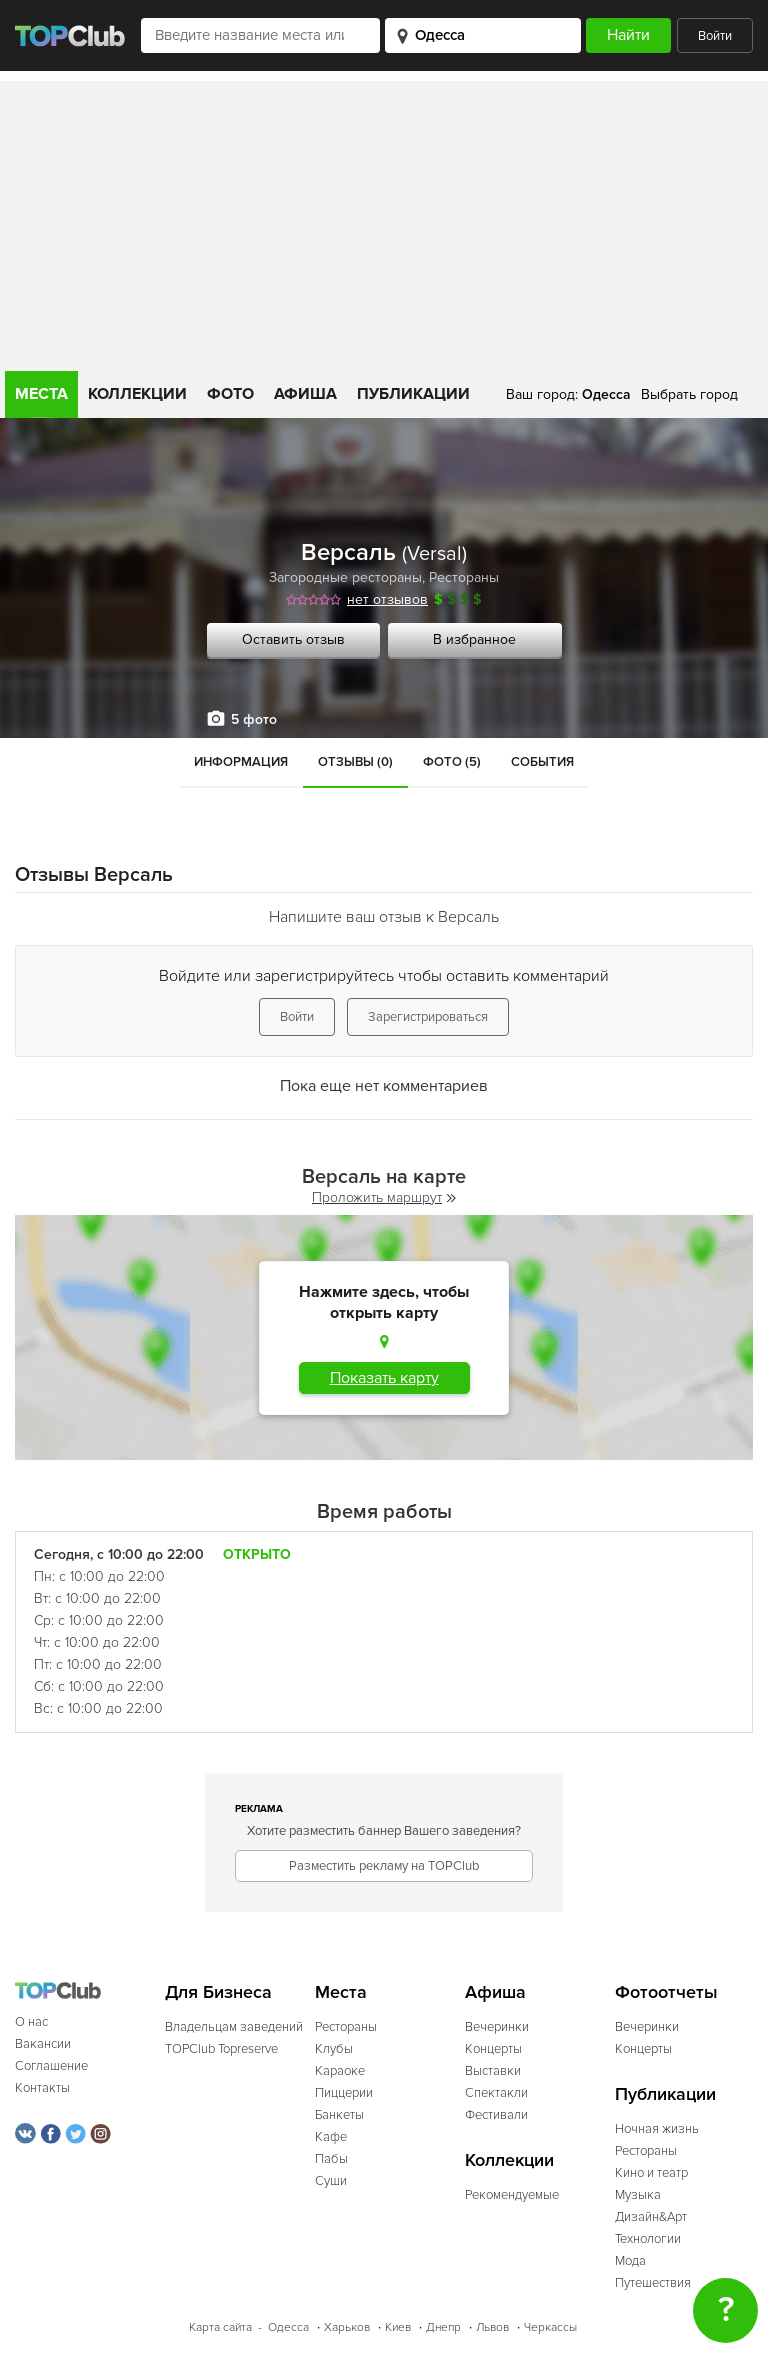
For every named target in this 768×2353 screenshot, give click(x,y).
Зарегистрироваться (428, 1017)
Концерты (493, 2049)
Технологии (648, 2239)
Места (41, 394)
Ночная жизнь (657, 2129)
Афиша (305, 394)
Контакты (42, 2088)
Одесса (288, 2327)
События (542, 762)
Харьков (347, 2327)
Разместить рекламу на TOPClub (384, 1866)
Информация (241, 762)
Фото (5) (452, 762)
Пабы (331, 2159)
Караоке (340, 2071)
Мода (630, 2261)
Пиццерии (344, 2093)
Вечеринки (497, 2027)
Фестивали (496, 2115)
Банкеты (339, 2115)
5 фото (254, 719)
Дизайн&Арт (651, 2217)
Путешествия (653, 2283)
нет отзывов (387, 599)
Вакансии (43, 2044)
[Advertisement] (384, 221)
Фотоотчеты (666, 1992)
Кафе (331, 2137)
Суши (331, 2181)
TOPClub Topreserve (221, 2049)
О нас (31, 2022)
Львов (492, 2327)
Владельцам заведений (234, 2027)
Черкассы (550, 2327)
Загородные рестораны (345, 577)
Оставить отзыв (293, 639)
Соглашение (51, 2066)
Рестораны (464, 577)
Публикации (413, 394)
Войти (715, 36)
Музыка (638, 2195)
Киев (398, 2327)
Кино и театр (651, 2173)
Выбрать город (689, 394)
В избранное (474, 639)
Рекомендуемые (512, 2195)
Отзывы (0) (355, 762)
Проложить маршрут (384, 1197)
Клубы (334, 2049)
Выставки (493, 2071)
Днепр (443, 2327)
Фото (230, 394)
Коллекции (137, 394)
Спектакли (496, 2093)
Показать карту (384, 1378)
